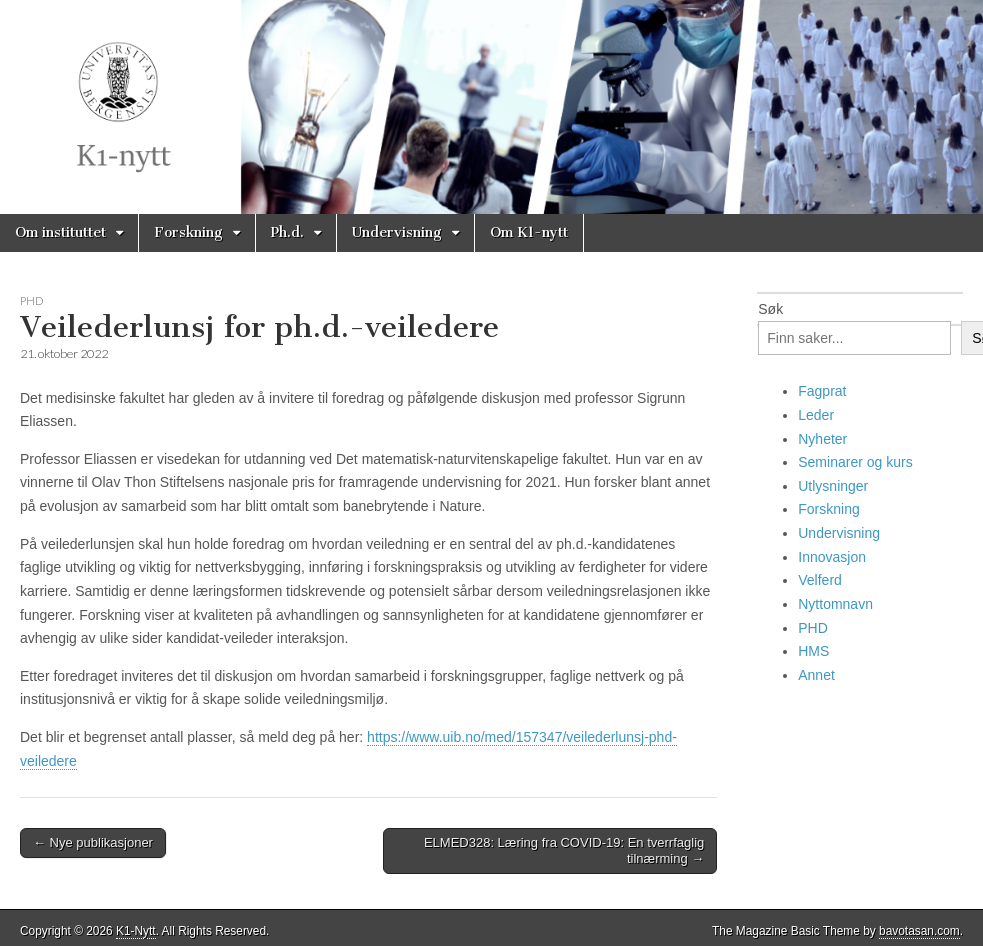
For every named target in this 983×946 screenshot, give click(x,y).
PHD (31, 300)
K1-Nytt (136, 931)
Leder (816, 415)
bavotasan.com (919, 931)
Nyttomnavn (835, 604)
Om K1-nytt (529, 232)
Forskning (188, 232)
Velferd (820, 580)
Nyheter (822, 439)
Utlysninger (833, 486)
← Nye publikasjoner (93, 842)
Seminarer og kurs (855, 462)
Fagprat (822, 391)
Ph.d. (287, 232)
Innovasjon (832, 557)
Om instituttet (60, 232)
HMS (813, 651)
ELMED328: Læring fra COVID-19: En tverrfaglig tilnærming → (564, 850)
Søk (770, 309)
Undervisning (397, 232)
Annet (816, 675)
